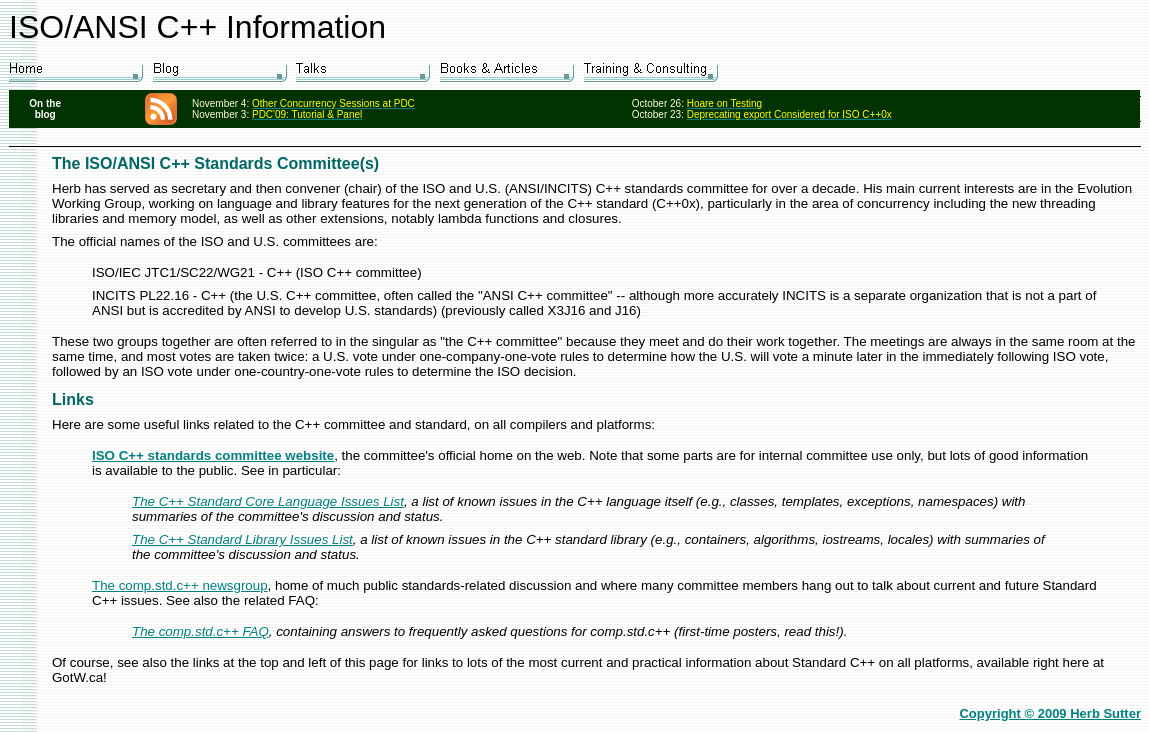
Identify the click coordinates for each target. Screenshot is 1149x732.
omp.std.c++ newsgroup (196, 585)
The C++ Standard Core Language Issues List (268, 501)
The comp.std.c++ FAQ (200, 631)
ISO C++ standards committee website (213, 455)
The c (108, 585)
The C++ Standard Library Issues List (242, 539)
